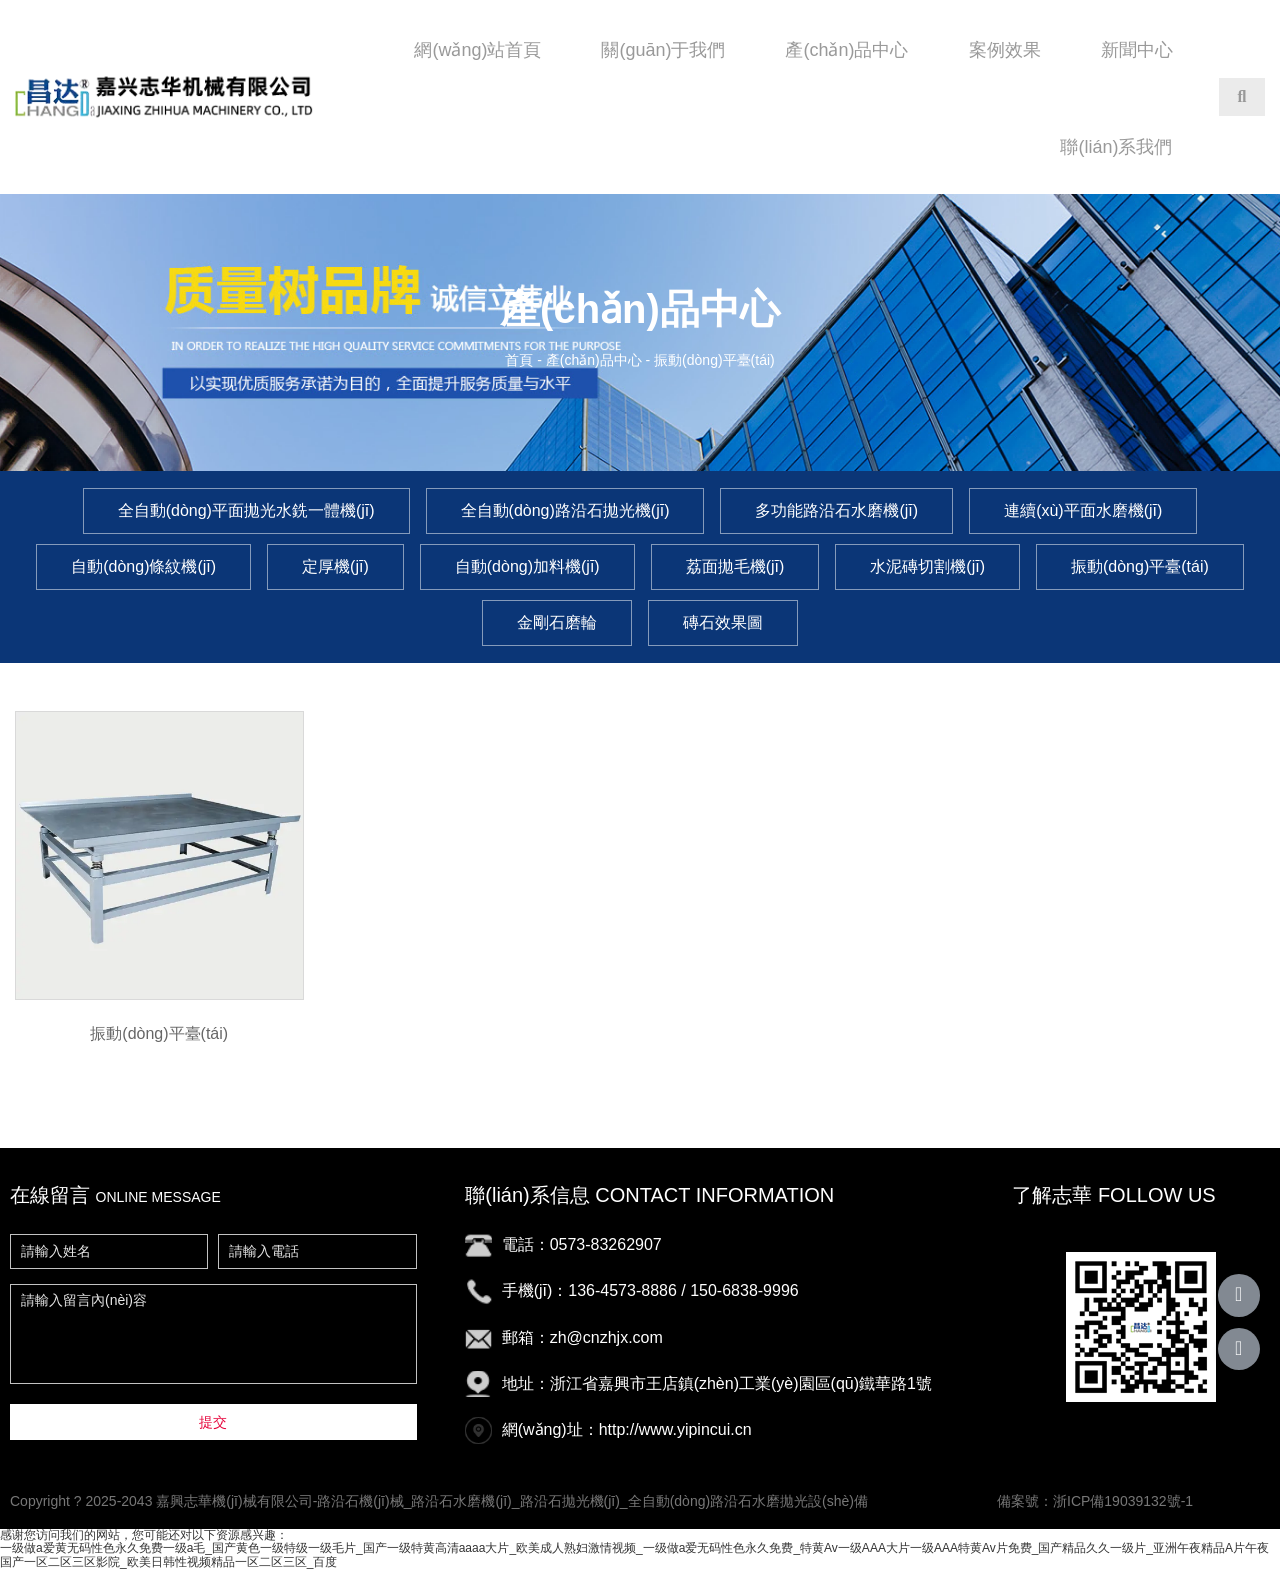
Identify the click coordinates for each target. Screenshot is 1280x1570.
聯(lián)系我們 (1116, 147)
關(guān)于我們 (663, 50)
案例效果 (1005, 50)
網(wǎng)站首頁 (477, 50)
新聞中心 (1137, 50)
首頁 (521, 360)
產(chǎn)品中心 (846, 50)
